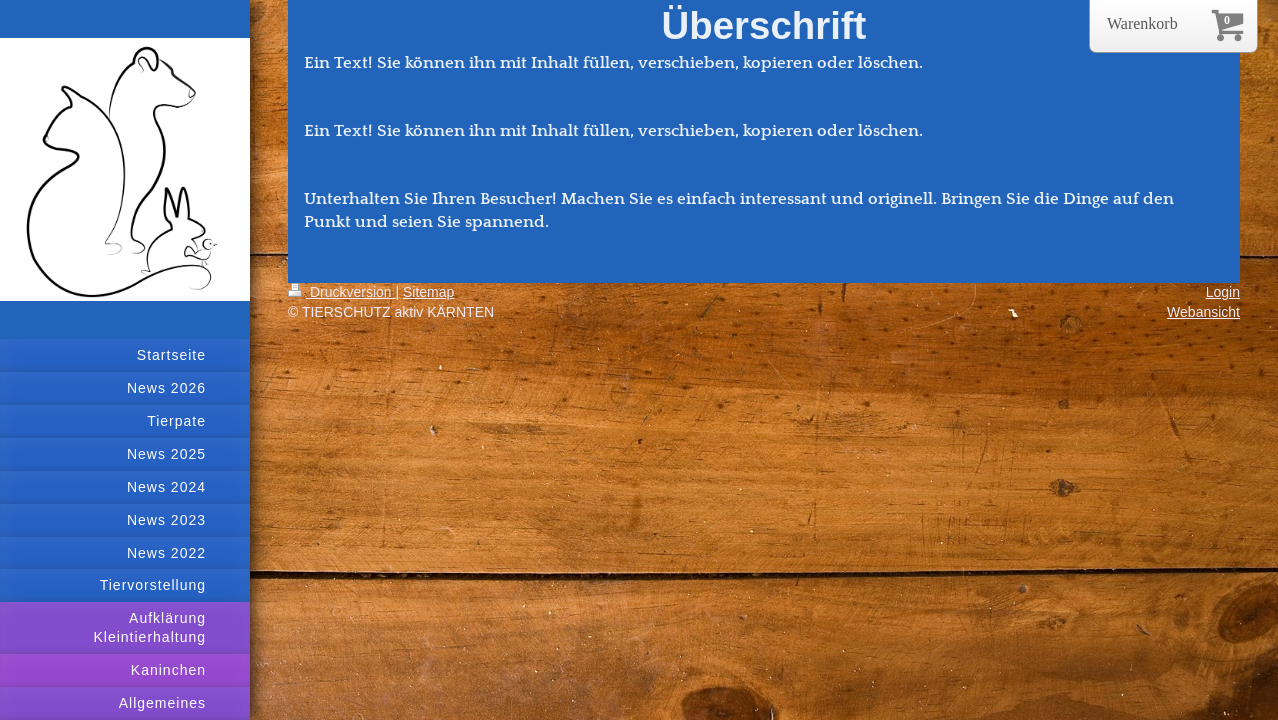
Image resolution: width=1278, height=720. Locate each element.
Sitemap (428, 292)
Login (1223, 292)
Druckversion (341, 292)
